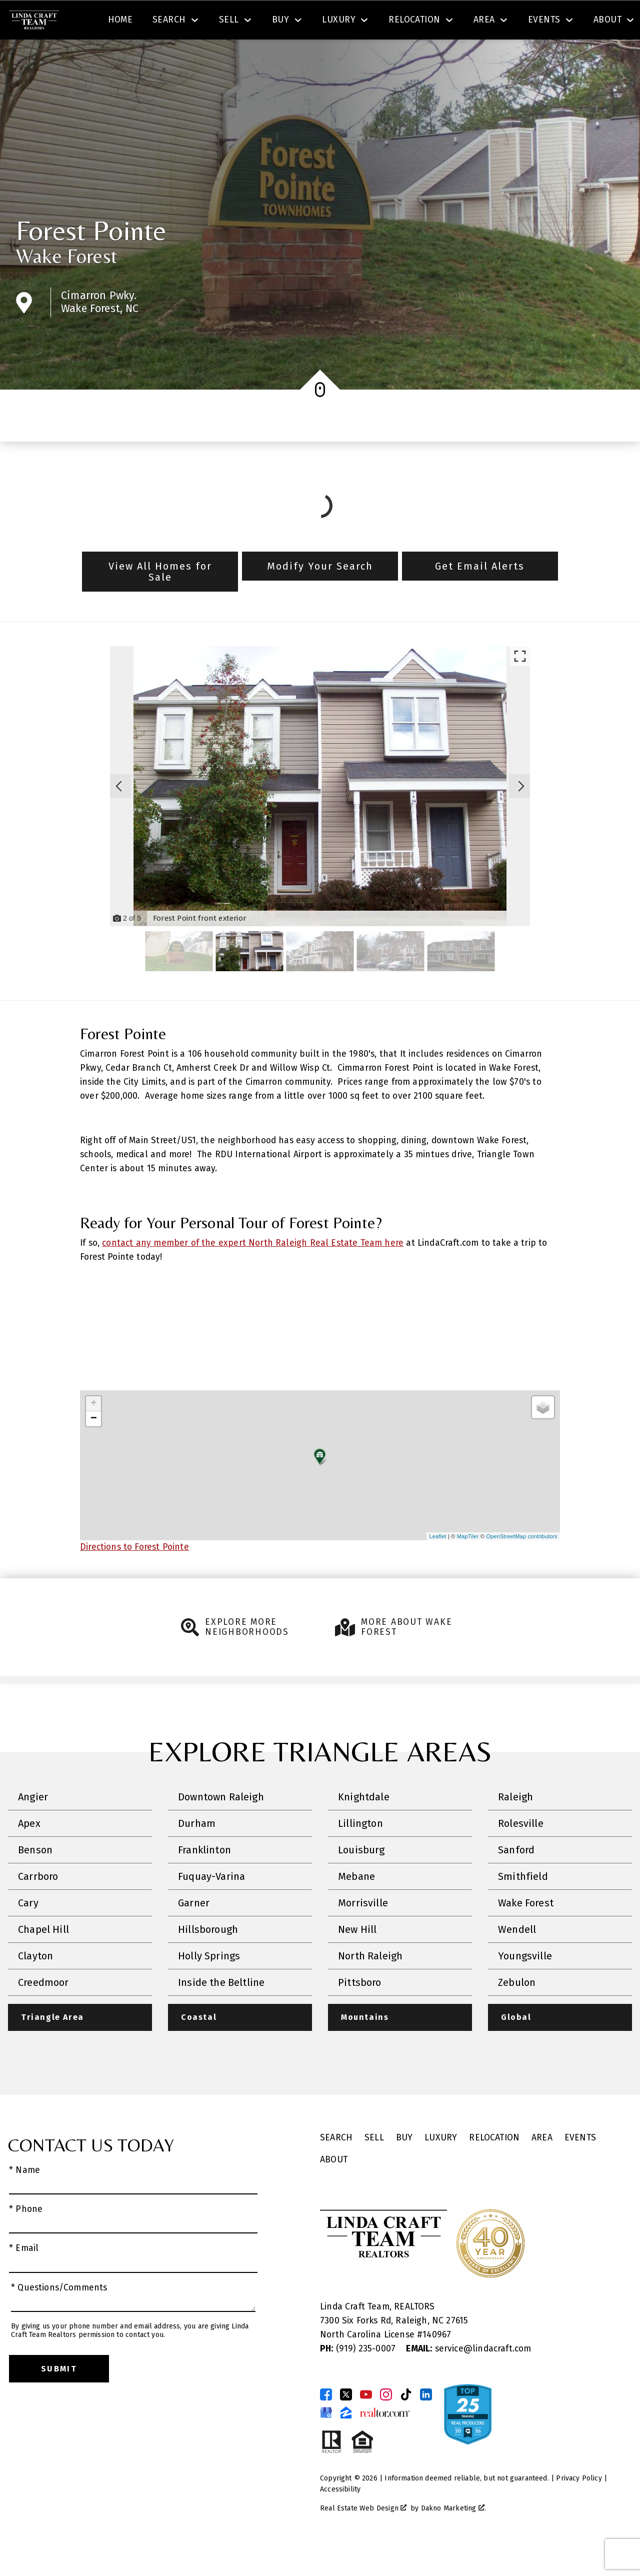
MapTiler (468, 1565)
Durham (197, 1852)
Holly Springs (209, 1985)
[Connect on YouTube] (366, 2424)
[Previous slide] (119, 815)
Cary (28, 1932)
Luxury (440, 2167)
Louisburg (361, 1879)
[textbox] (213, 22)
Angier (33, 1826)
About (334, 2189)
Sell (374, 2167)
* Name (24, 2199)
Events (580, 2167)
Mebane (356, 1905)
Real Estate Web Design (363, 2538)
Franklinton (204, 1879)
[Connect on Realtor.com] (385, 2442)
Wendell (517, 1958)
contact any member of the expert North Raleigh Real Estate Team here (253, 1271)
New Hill (357, 1958)
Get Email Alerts (479, 595)
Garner (194, 1932)
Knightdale (364, 1826)
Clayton (35, 1985)
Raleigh (515, 1826)
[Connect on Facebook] (326, 2424)
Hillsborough (208, 1958)
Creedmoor (43, 2011)
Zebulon (517, 2011)
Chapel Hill (43, 1958)
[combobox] (206, 22)
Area (542, 2167)
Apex (29, 1852)
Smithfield (523, 1905)
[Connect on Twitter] (346, 2424)
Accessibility (340, 2518)
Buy (404, 2167)
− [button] (93, 1447)
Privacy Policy (579, 2507)
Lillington (360, 1852)
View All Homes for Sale (160, 600)
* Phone (25, 2238)
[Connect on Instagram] (386, 2424)
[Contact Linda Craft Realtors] (468, 22)
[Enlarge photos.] (520, 685)
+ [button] (93, 1432)
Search (373, 22)
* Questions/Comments (59, 2317)
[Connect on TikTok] (406, 2424)
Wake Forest (66, 284)
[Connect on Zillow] (346, 2442)
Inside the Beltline (221, 2011)
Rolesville (521, 1852)
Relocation (494, 2167)
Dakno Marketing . (453, 2538)
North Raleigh (370, 1985)
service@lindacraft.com (468, 2378)
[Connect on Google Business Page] (326, 2442)
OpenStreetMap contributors (522, 1565)
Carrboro (38, 1905)
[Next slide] (521, 815)
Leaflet (437, 1565)
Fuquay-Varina (211, 1905)
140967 (436, 2364)
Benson (35, 1879)
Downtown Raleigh (221, 1826)
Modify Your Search (320, 595)
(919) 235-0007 (359, 2378)
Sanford (516, 1879)
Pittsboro (360, 2011)
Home (120, 56)
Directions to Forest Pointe (134, 1576)
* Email (23, 2278)
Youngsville (525, 1985)
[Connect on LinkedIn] (426, 2424)
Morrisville (363, 1932)
